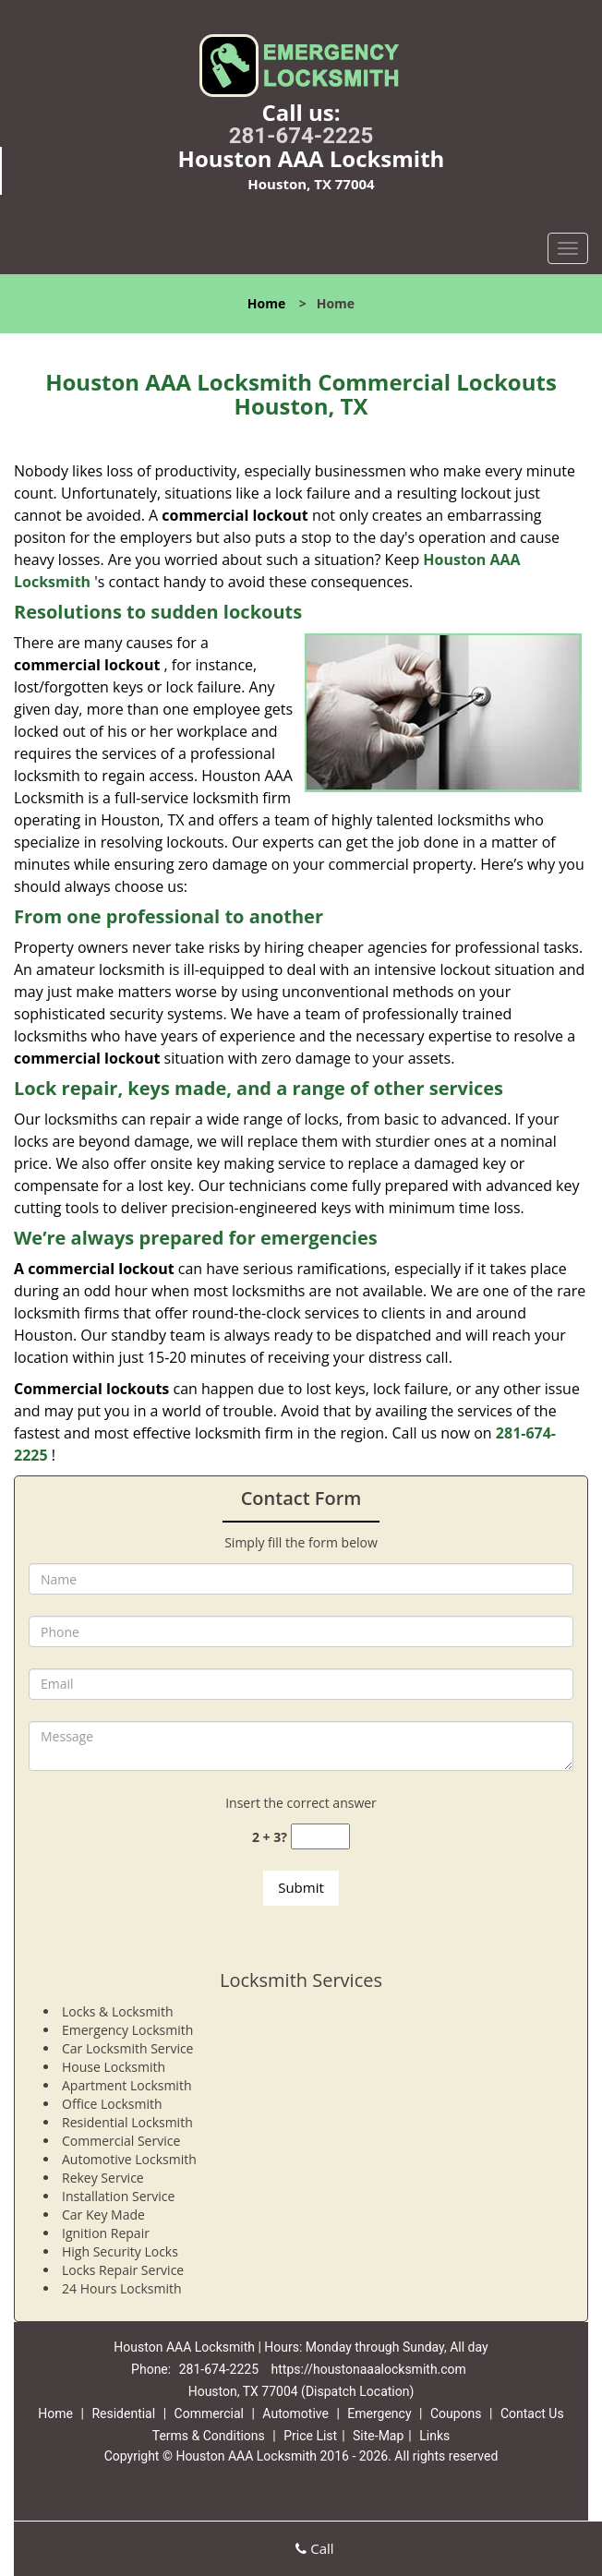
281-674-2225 (301, 136)
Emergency (379, 2413)
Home (266, 303)
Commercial (209, 2413)
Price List (310, 2435)
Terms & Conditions (208, 2435)
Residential (123, 2413)
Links (434, 2435)
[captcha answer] (320, 1837)
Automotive (295, 2413)
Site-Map (378, 2435)
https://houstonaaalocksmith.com (368, 2369)
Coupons (456, 2413)
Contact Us (532, 2413)
